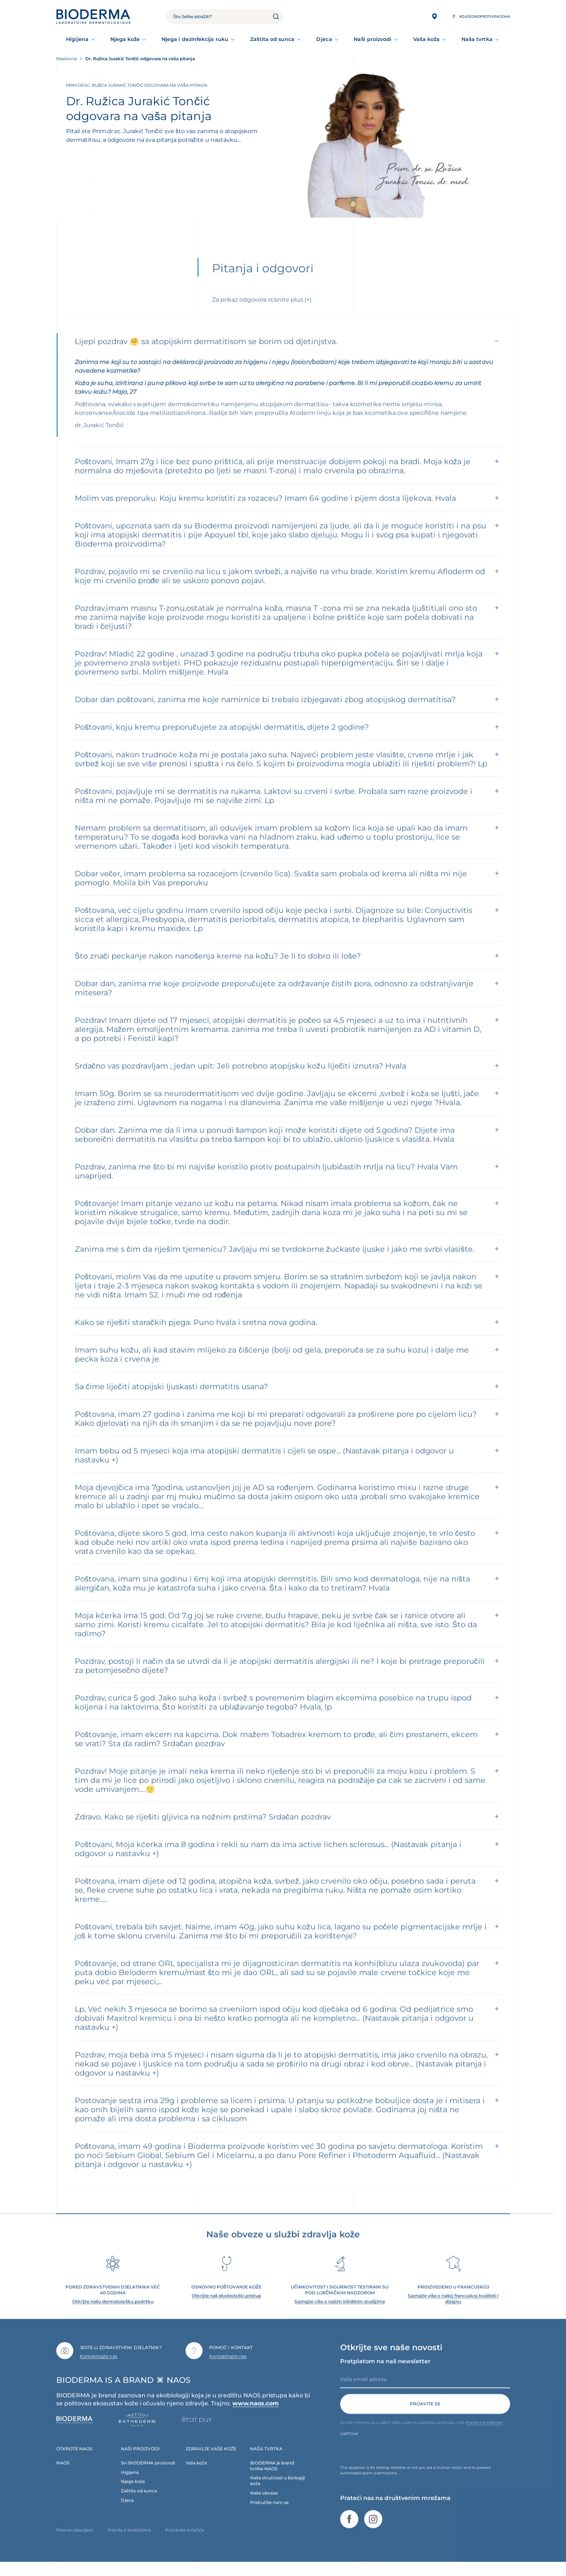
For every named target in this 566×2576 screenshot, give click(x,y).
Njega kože (125, 39)
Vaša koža (426, 39)
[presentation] (395, 2463)
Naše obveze (264, 2506)
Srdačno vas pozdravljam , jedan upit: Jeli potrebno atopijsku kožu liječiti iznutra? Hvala (241, 1079)
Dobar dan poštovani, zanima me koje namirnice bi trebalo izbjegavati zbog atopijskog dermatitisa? (265, 712)
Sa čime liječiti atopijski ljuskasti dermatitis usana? (171, 1399)
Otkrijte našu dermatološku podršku (113, 2314)
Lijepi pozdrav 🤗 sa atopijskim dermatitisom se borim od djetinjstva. (206, 354)
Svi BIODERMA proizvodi (148, 2475)
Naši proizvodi (372, 39)
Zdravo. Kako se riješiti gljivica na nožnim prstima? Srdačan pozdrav (203, 1830)
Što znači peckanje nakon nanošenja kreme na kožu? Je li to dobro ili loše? (218, 969)
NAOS (62, 2475)
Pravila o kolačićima (129, 2543)
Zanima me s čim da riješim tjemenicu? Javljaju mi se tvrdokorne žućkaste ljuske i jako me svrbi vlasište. (274, 1262)
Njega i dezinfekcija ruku (195, 39)
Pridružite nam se (269, 2515)
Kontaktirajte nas (98, 2369)
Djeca (324, 39)
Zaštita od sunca (272, 39)
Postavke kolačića (184, 2543)
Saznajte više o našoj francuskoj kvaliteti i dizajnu (453, 2311)
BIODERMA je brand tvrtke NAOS (272, 2478)
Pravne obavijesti (74, 2543)
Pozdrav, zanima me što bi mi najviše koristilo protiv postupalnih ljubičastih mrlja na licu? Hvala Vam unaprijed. (266, 1184)
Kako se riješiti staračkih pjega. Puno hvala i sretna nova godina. (196, 1335)
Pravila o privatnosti (484, 2435)
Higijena (77, 39)
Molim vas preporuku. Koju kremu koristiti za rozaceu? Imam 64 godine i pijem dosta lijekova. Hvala (265, 511)
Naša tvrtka (477, 39)
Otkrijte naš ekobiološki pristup (226, 2309)
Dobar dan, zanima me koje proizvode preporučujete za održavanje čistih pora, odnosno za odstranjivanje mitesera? (274, 1001)
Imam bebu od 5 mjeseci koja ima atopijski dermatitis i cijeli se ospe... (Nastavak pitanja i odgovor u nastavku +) (264, 1468)
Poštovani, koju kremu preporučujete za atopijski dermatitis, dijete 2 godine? (222, 740)
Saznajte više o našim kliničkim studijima (339, 2314)
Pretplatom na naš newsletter (385, 2374)
